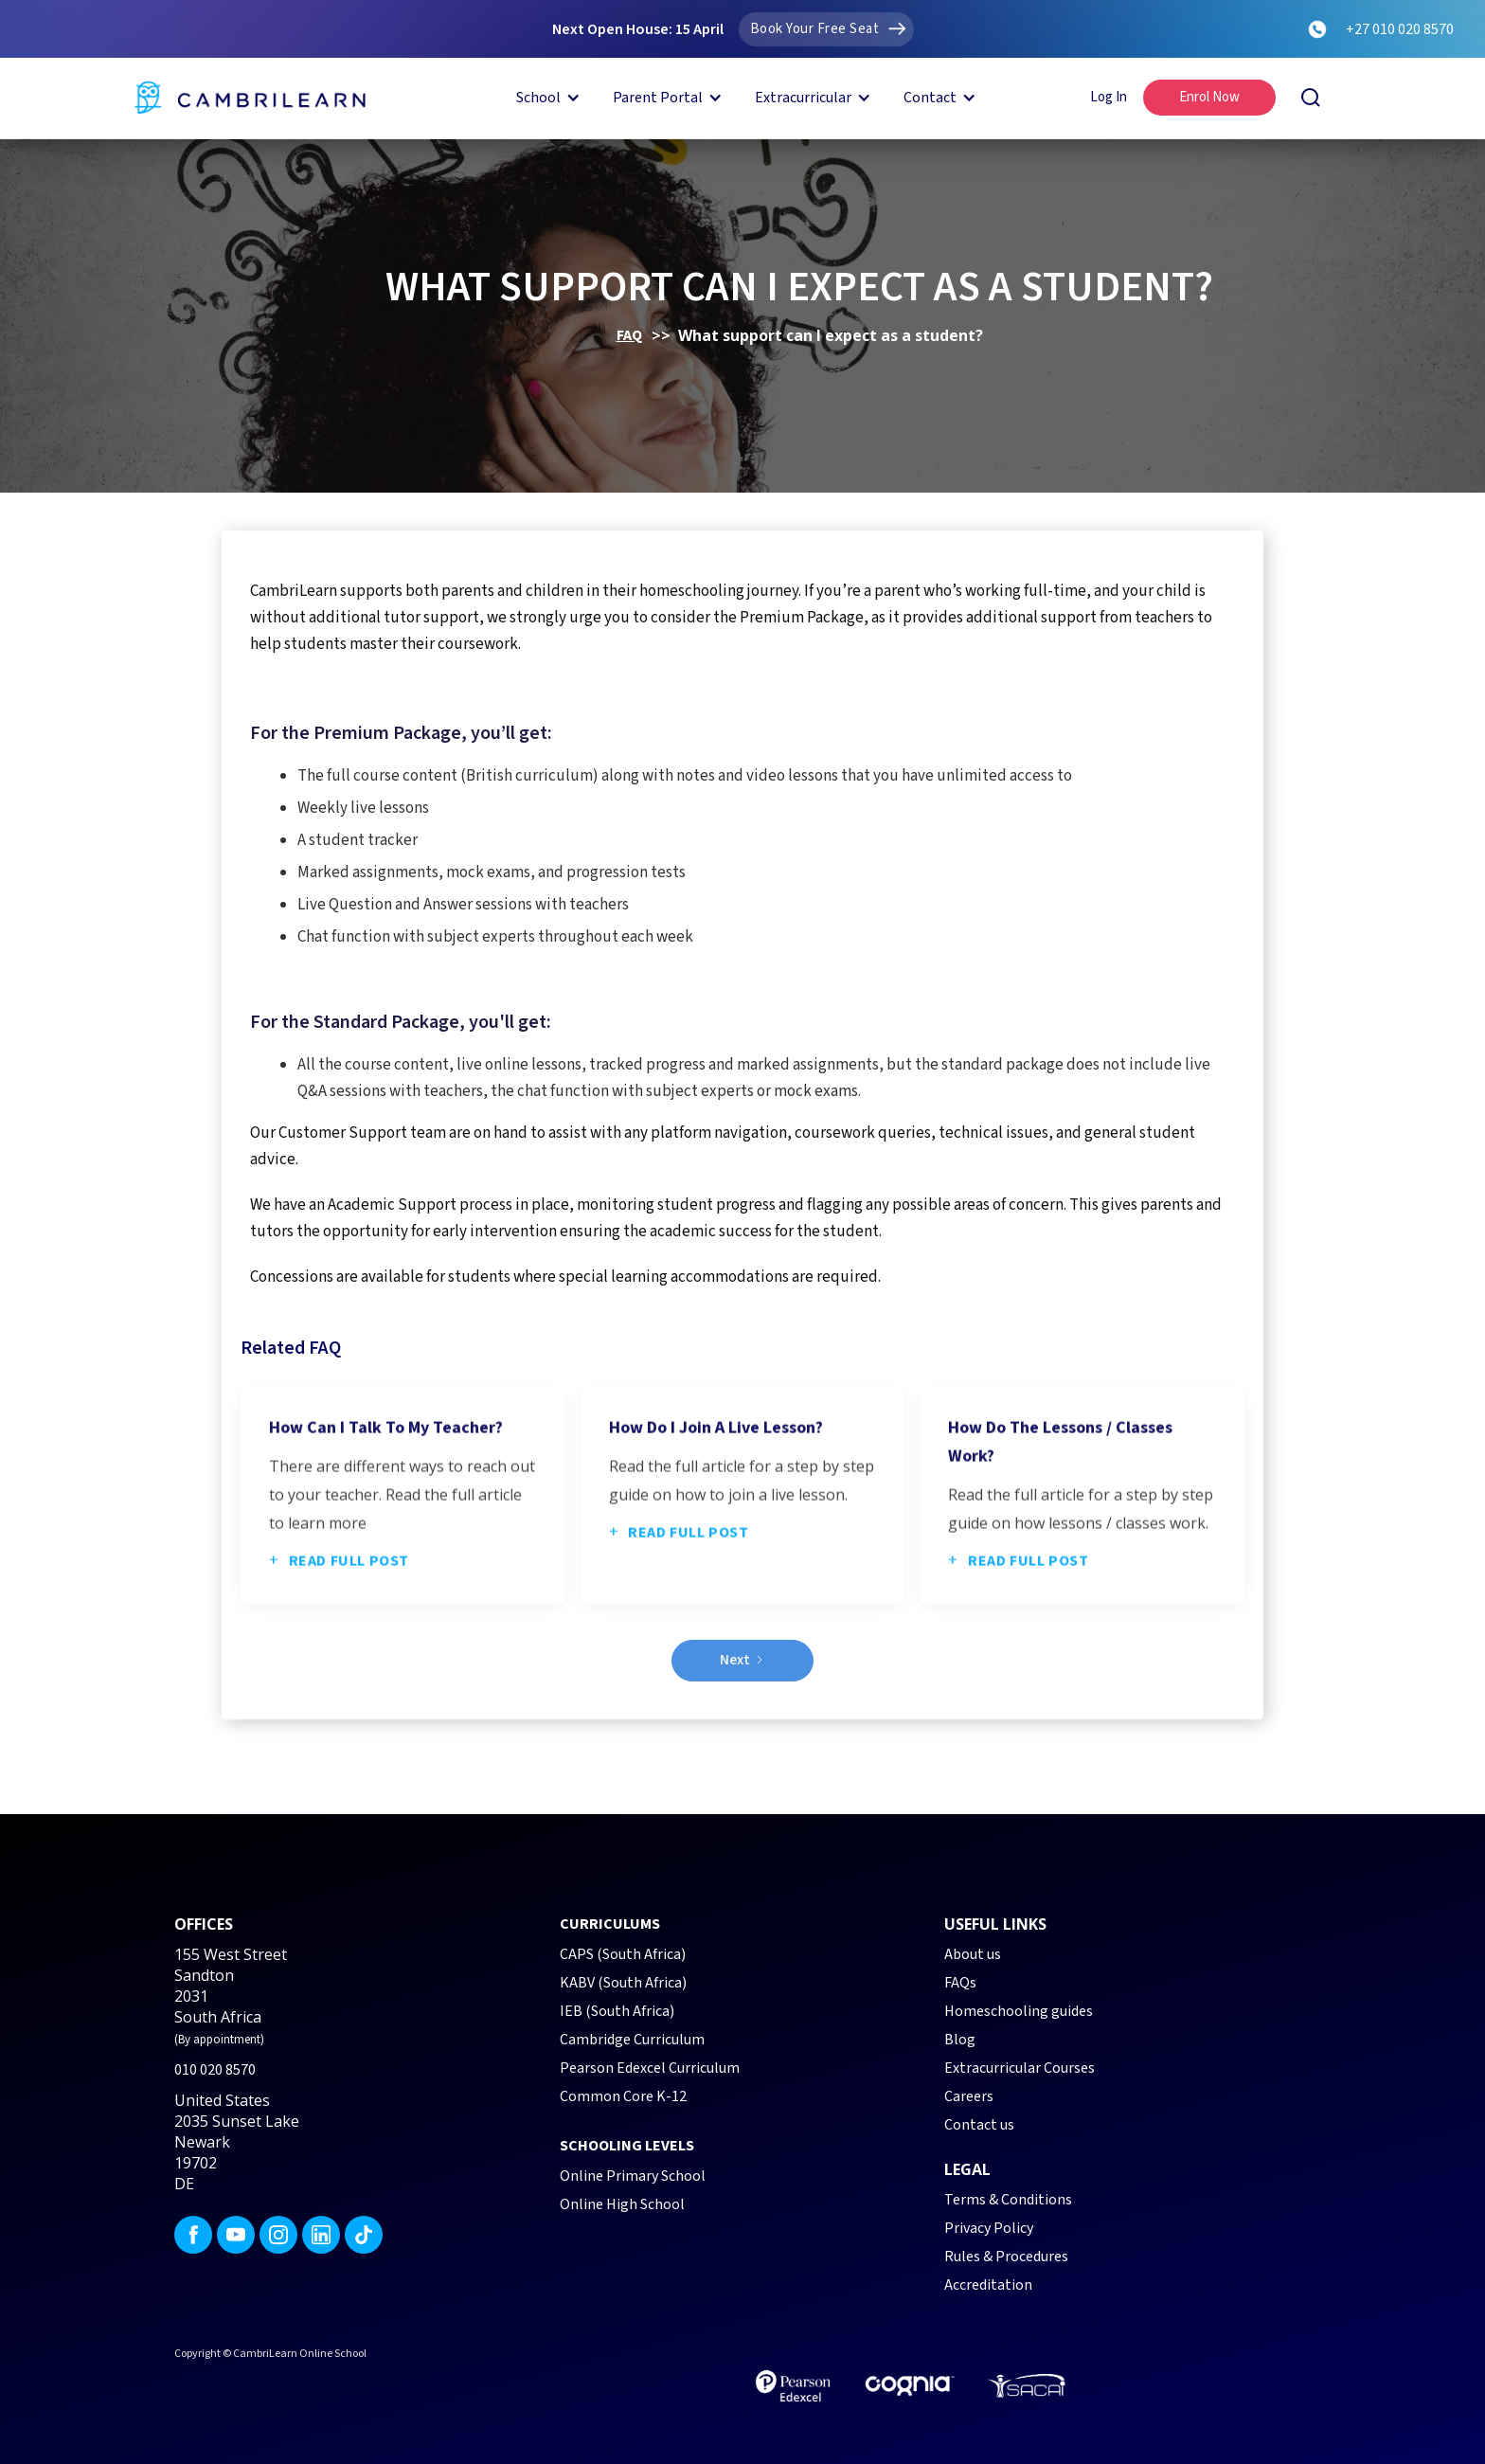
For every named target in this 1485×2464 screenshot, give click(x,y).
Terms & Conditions (1008, 2199)
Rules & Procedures (1006, 2256)
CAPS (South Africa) (623, 1954)
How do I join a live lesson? (716, 1503)
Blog (959, 2039)
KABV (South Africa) (623, 1982)
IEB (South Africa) (617, 2011)
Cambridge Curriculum (632, 2039)
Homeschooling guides (1018, 2011)
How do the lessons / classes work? (1060, 1517)
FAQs (960, 1982)
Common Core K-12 (623, 2096)
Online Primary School (633, 2176)
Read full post (339, 1635)
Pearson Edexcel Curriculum (650, 2068)
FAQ (629, 335)
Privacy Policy (988, 2228)
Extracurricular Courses (1019, 2068)
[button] (545, 97)
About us (972, 1954)
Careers (968, 2096)
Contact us (979, 2124)
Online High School (622, 2204)
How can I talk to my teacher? (386, 1503)
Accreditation (988, 2285)
